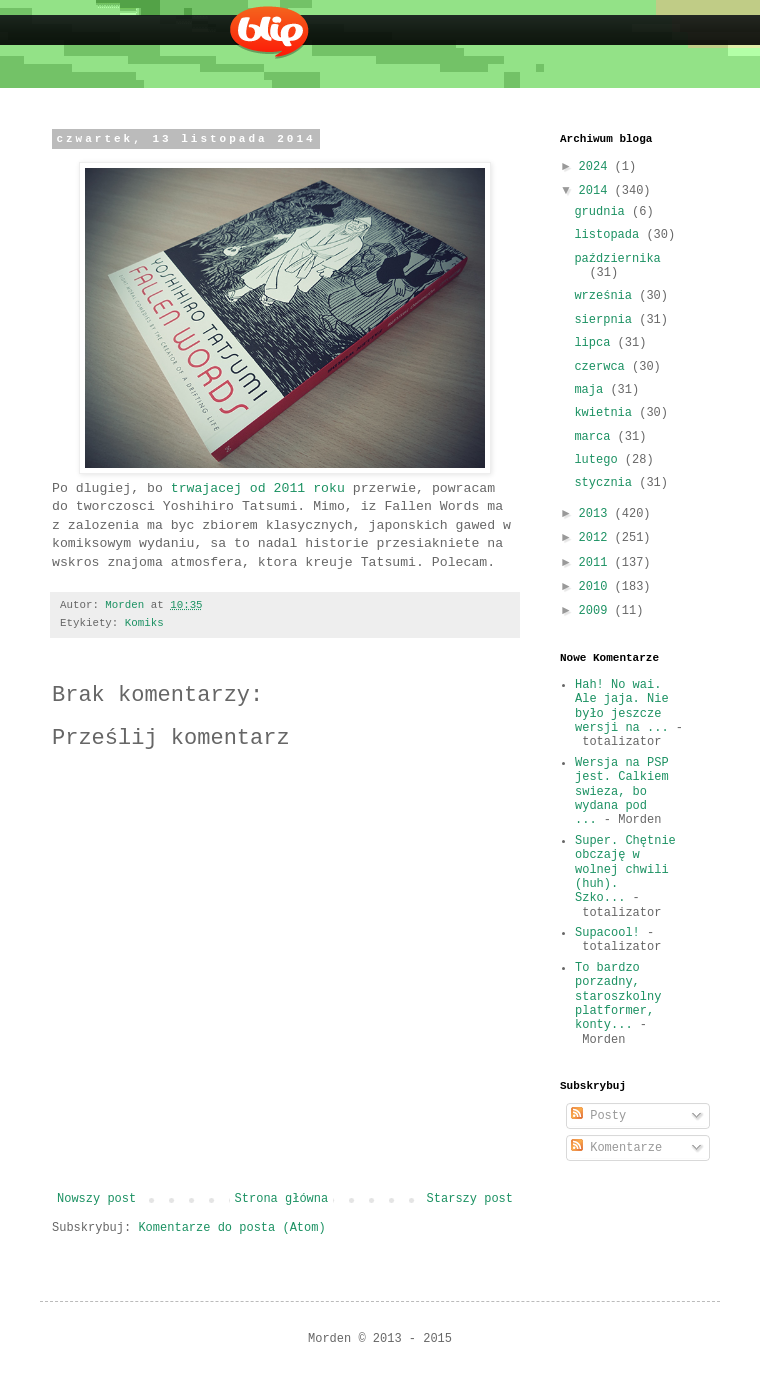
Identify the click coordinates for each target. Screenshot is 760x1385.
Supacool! (607, 933)
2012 (597, 538)
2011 (597, 563)
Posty (598, 1116)
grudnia (603, 212)
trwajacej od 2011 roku (258, 488)
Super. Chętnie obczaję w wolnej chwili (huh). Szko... (625, 870)
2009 (597, 611)
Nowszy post (96, 1199)
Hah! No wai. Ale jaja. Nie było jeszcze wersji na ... (622, 706)
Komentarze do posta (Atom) (231, 1228)
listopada (610, 235)
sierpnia (606, 320)
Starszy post (470, 1199)
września (606, 296)
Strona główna (282, 1199)
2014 (597, 191)
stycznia (606, 483)
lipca (595, 343)
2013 (597, 514)
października (617, 259)
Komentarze (616, 1148)
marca (595, 437)
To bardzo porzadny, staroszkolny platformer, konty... (618, 997)
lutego (599, 460)
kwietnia (606, 413)
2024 (597, 167)
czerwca (603, 367)
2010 (597, 587)
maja (592, 390)
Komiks (144, 623)
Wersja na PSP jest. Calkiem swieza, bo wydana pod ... (622, 792)
